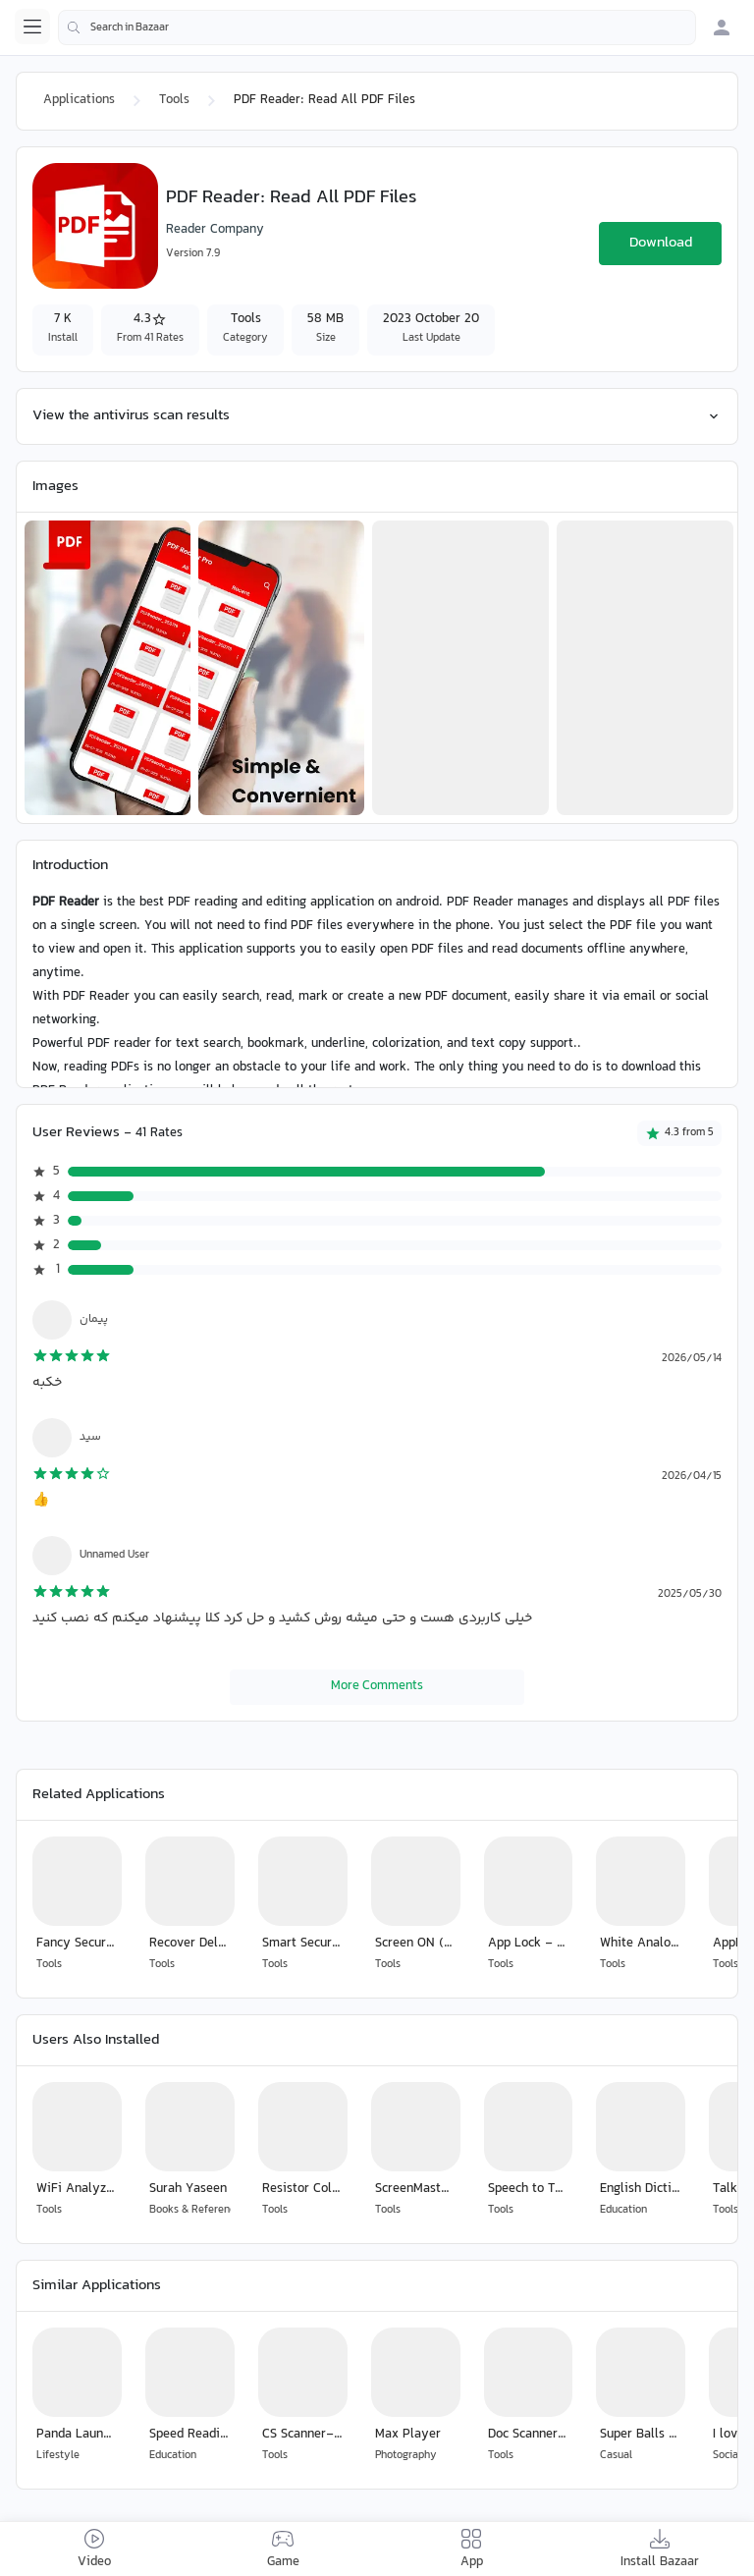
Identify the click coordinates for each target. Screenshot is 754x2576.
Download (660, 243)
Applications (79, 100)
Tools (174, 100)
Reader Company (215, 230)
